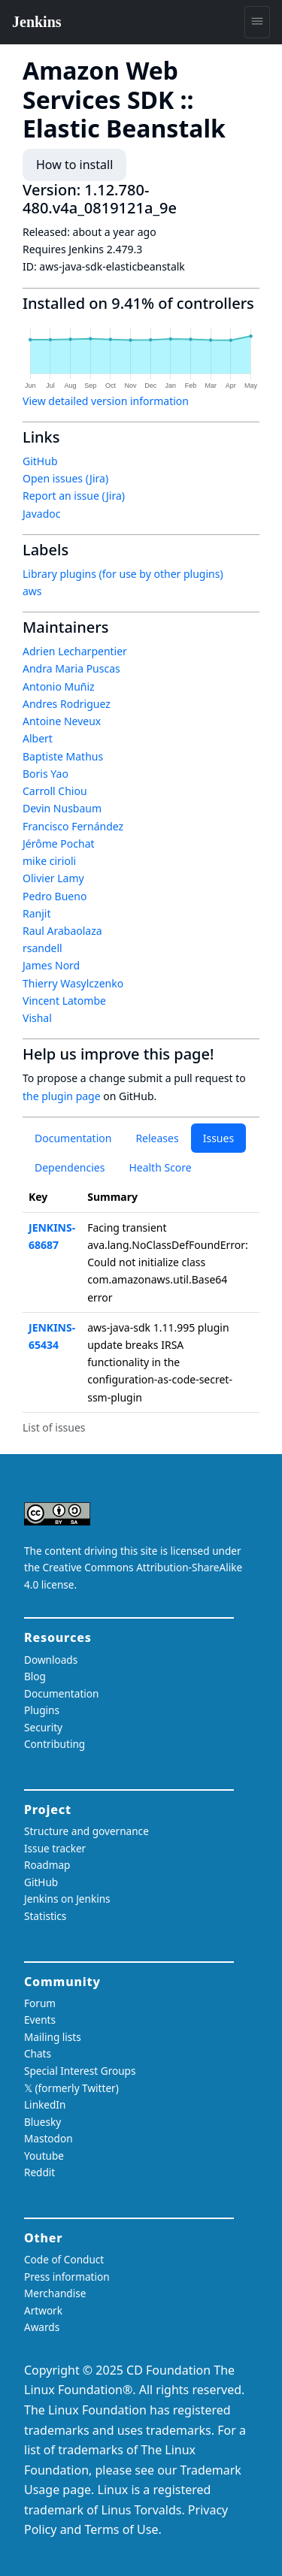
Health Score (160, 1167)
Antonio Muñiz (59, 686)
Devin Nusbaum (62, 808)
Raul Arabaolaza (62, 931)
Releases (156, 1138)
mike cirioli (49, 861)
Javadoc (41, 513)
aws (32, 591)
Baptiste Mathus (63, 756)
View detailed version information (106, 401)
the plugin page (62, 1096)
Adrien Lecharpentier (75, 651)
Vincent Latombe (64, 1000)
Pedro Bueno (54, 896)
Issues (218, 1138)
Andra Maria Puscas (71, 668)
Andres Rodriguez (67, 704)
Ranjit (37, 913)
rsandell (42, 948)
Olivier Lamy (53, 878)
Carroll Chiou (55, 791)
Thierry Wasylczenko (73, 983)
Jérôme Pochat (59, 843)
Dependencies (70, 1167)
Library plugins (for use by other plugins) (123, 574)
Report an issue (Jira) (74, 495)
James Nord (51, 965)
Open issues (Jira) (65, 478)
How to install (74, 164)
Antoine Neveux (62, 721)
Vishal (37, 1018)
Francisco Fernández (73, 826)
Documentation (73, 1138)
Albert (38, 738)
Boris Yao (45, 773)
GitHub (40, 461)
